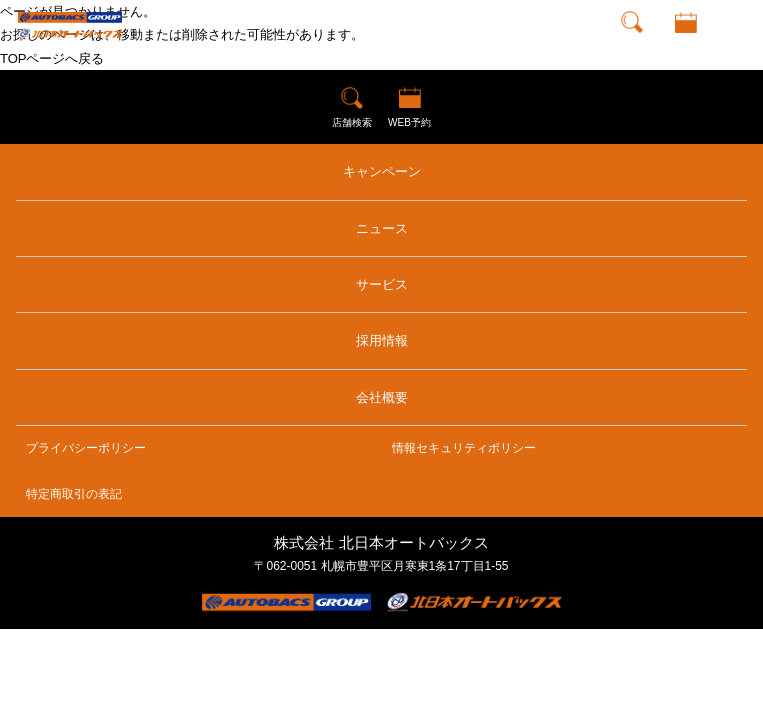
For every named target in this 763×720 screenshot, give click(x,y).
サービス (382, 284)
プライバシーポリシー (86, 448)
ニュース (382, 228)
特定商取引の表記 (74, 494)
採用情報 (382, 340)
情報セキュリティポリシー (464, 448)
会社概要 (382, 397)
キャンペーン (382, 171)
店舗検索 (632, 44)
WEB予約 (685, 44)
